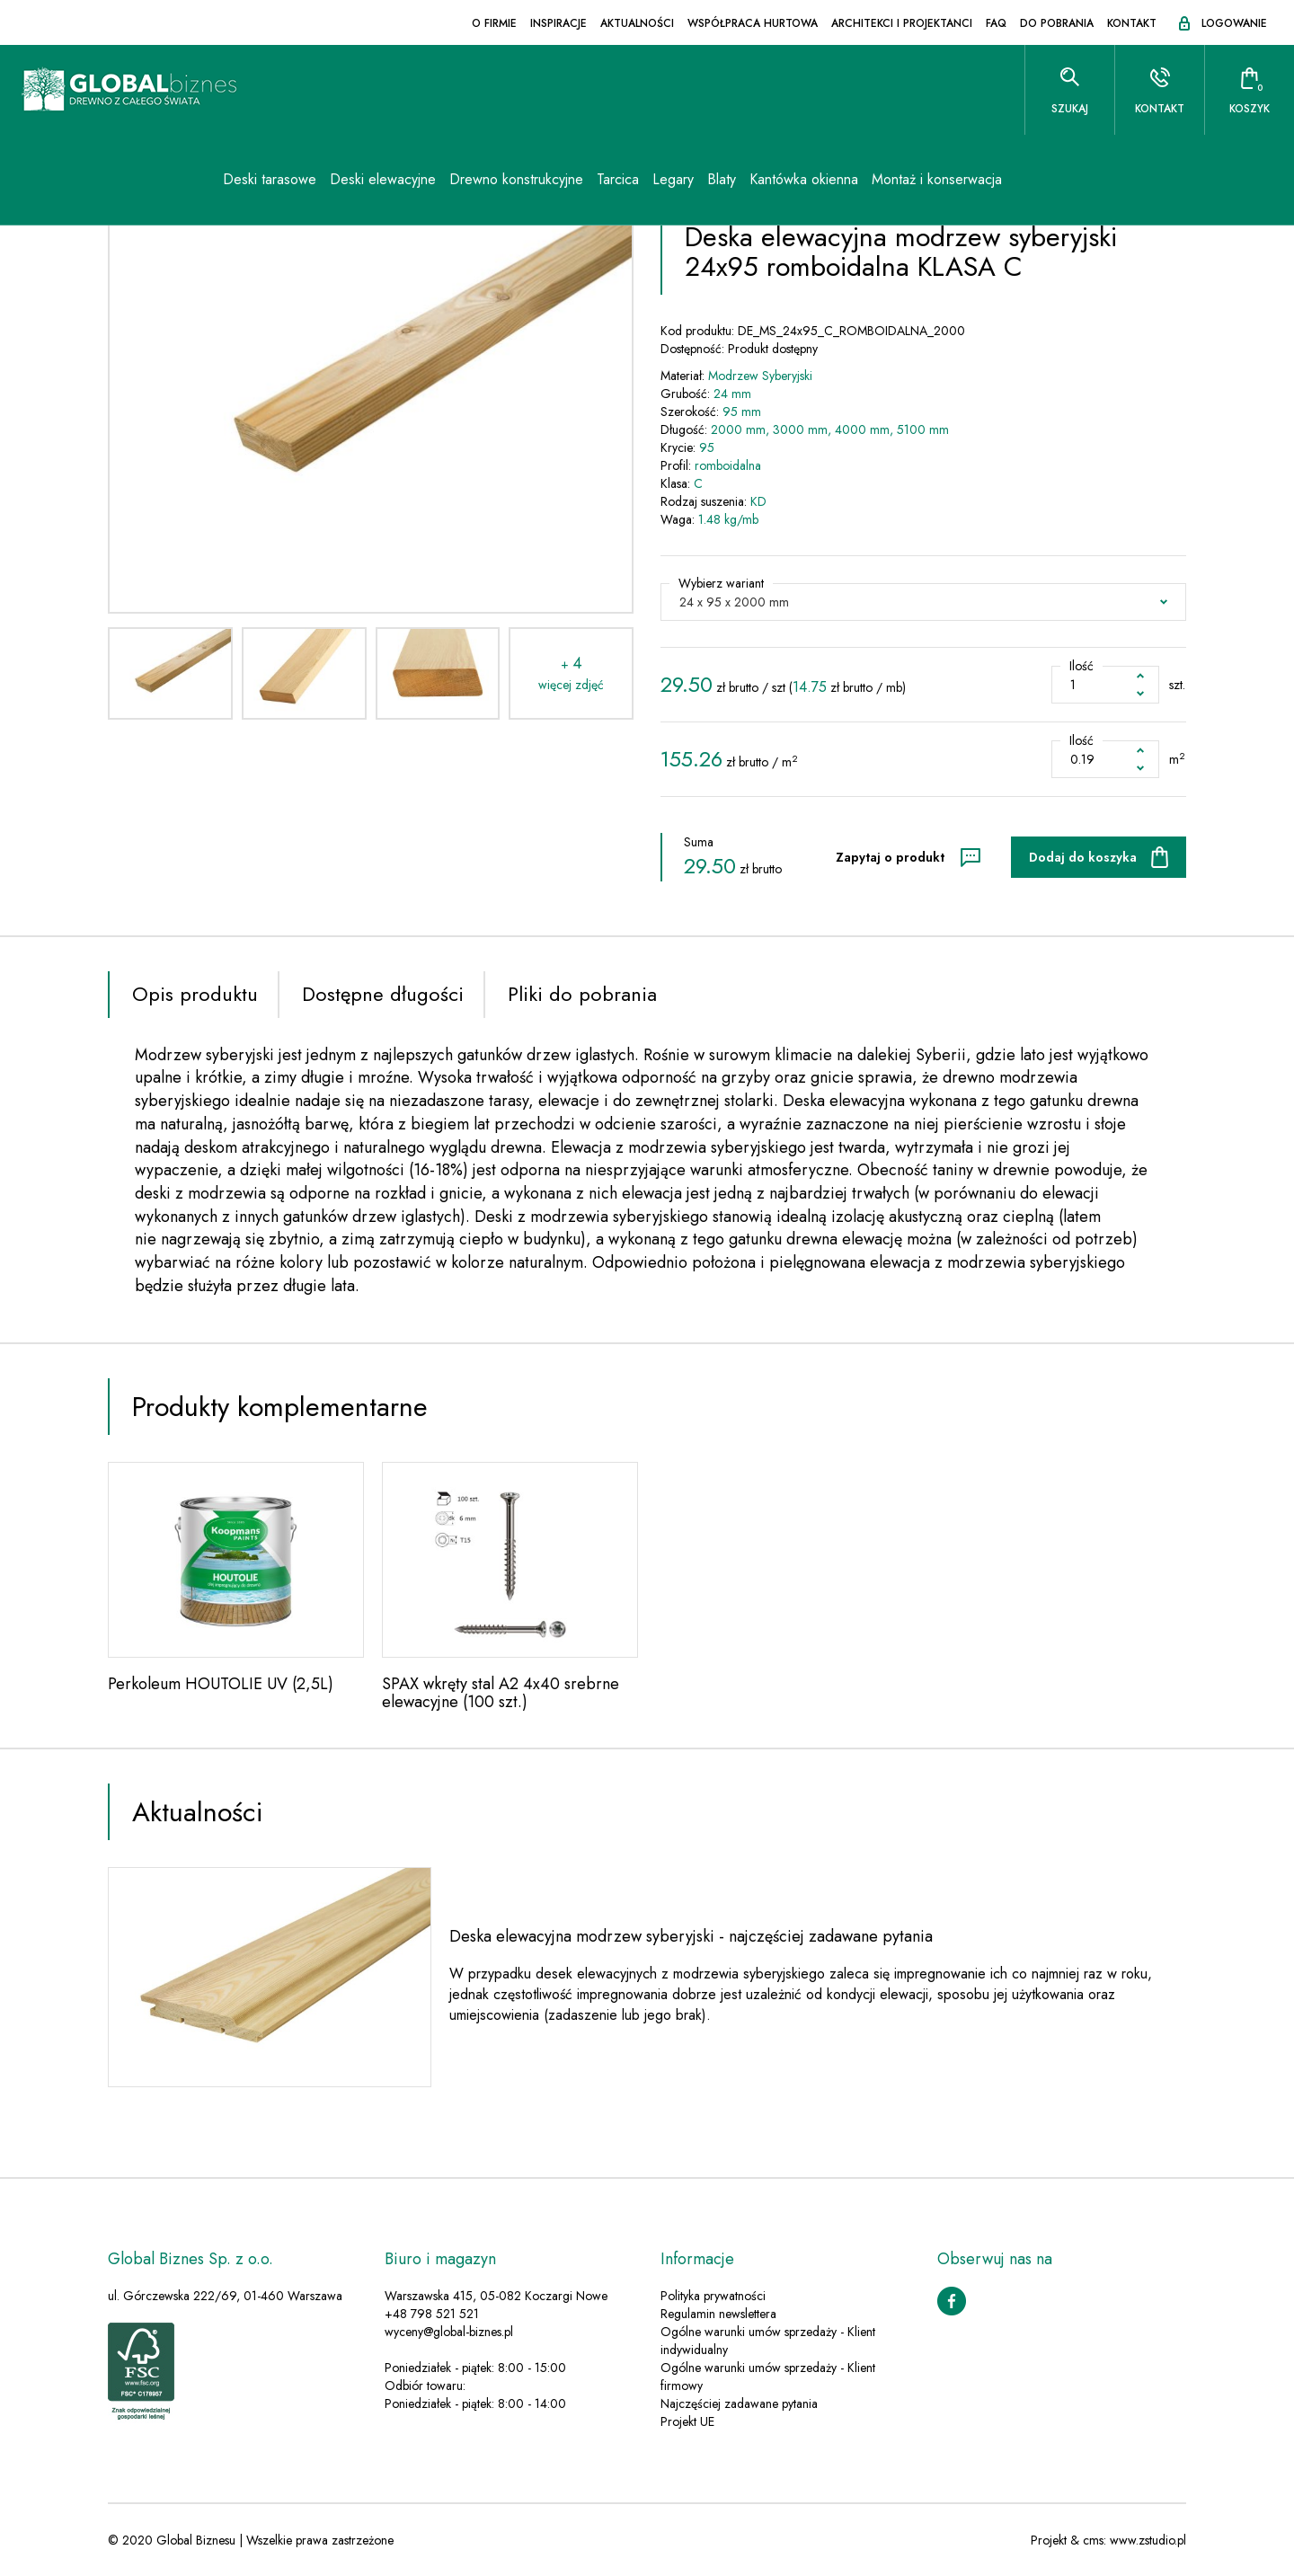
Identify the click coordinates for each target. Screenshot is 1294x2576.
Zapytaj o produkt (890, 857)
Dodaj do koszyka (1083, 857)
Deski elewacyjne (383, 179)
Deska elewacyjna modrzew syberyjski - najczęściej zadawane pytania (691, 1936)
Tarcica (618, 179)
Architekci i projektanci (901, 23)
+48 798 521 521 (432, 2314)
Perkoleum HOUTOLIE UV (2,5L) (220, 1683)
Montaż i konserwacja (937, 179)
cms (1093, 2540)
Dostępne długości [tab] (383, 993)
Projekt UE (687, 2421)
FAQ (996, 23)
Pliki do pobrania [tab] (582, 993)
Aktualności (637, 23)
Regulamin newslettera (718, 2314)
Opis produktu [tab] (195, 993)
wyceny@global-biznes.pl (449, 2332)
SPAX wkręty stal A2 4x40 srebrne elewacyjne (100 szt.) (500, 1692)
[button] (923, 602)
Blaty (721, 179)
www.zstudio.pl (1148, 2540)
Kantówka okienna (803, 179)
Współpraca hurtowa (752, 23)
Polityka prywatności (713, 2296)
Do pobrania (1057, 23)
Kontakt (1132, 23)
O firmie (494, 23)
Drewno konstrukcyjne (516, 179)
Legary (673, 179)
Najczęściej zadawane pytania (739, 2403)
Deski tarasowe (269, 179)
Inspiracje (558, 23)
